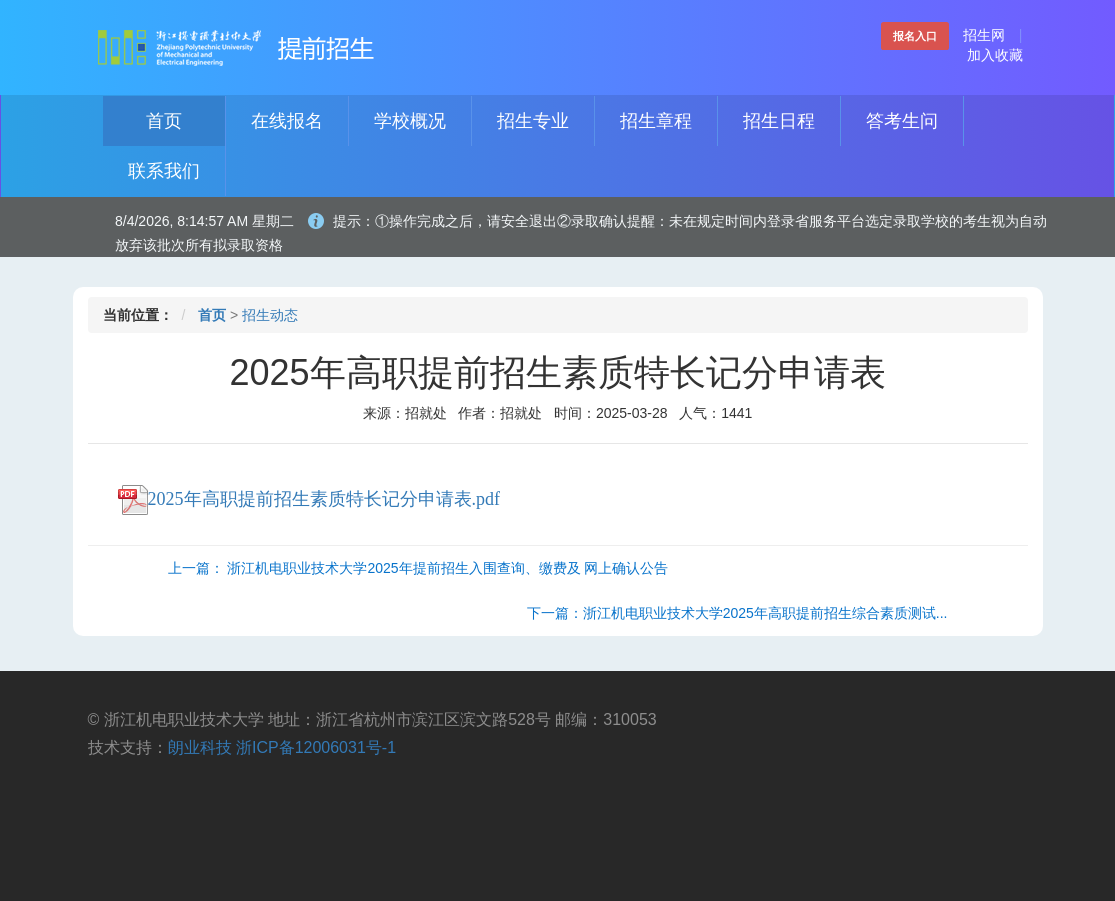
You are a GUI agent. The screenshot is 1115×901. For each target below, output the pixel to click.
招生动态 (270, 315)
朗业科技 (200, 747)
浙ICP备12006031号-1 (316, 747)
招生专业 (533, 121)
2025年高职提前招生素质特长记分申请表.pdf (309, 499)
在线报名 (287, 121)
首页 (164, 121)
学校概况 (410, 121)
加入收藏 (995, 55)
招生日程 (779, 121)
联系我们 (164, 171)
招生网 (984, 35)
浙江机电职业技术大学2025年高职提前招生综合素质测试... (765, 613)
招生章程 (656, 121)
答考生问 (902, 121)
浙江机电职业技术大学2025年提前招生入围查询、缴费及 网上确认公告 (447, 568)
